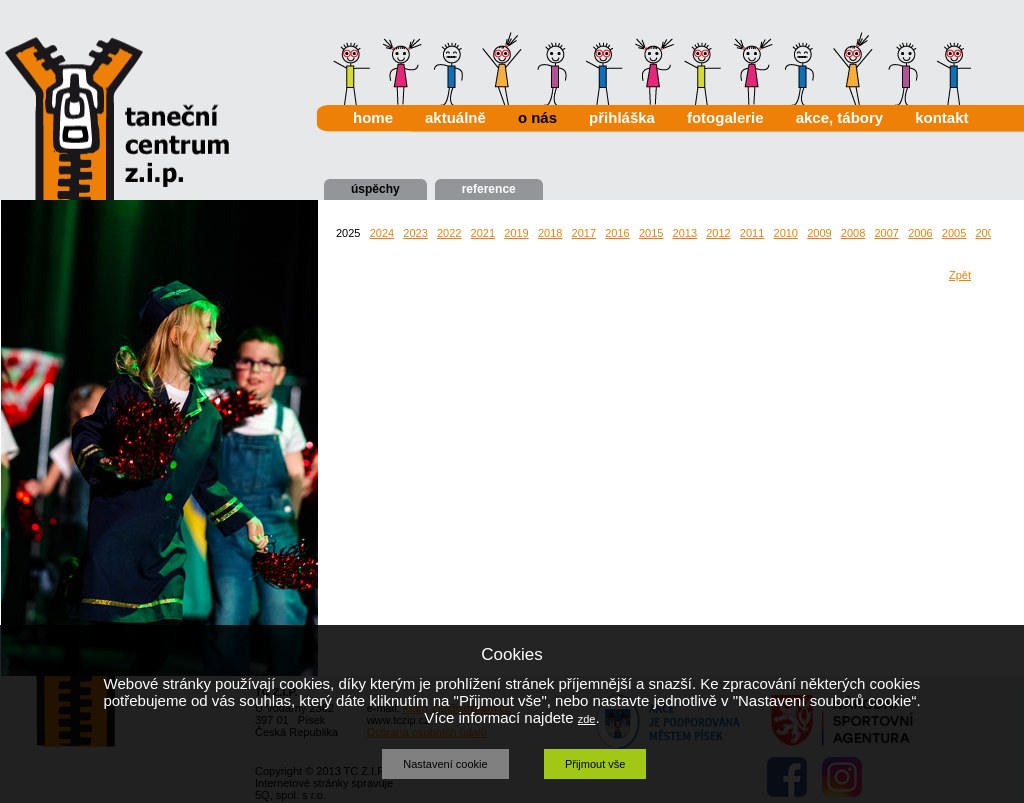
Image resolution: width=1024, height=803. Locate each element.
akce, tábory (840, 117)
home (373, 117)
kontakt (941, 117)
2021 (483, 233)
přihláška (622, 117)
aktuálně (455, 117)
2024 (382, 233)
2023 (415, 233)
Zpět (960, 275)
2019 (516, 233)
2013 (685, 233)
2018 (550, 233)
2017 (584, 233)
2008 (853, 233)
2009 (819, 233)
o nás (537, 117)
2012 (718, 233)
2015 (651, 233)
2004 (987, 233)
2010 (786, 233)
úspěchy (375, 189)
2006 (920, 233)
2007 (886, 233)
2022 (449, 233)
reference (489, 189)
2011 (752, 233)
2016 (617, 233)
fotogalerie (725, 117)
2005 (954, 233)
